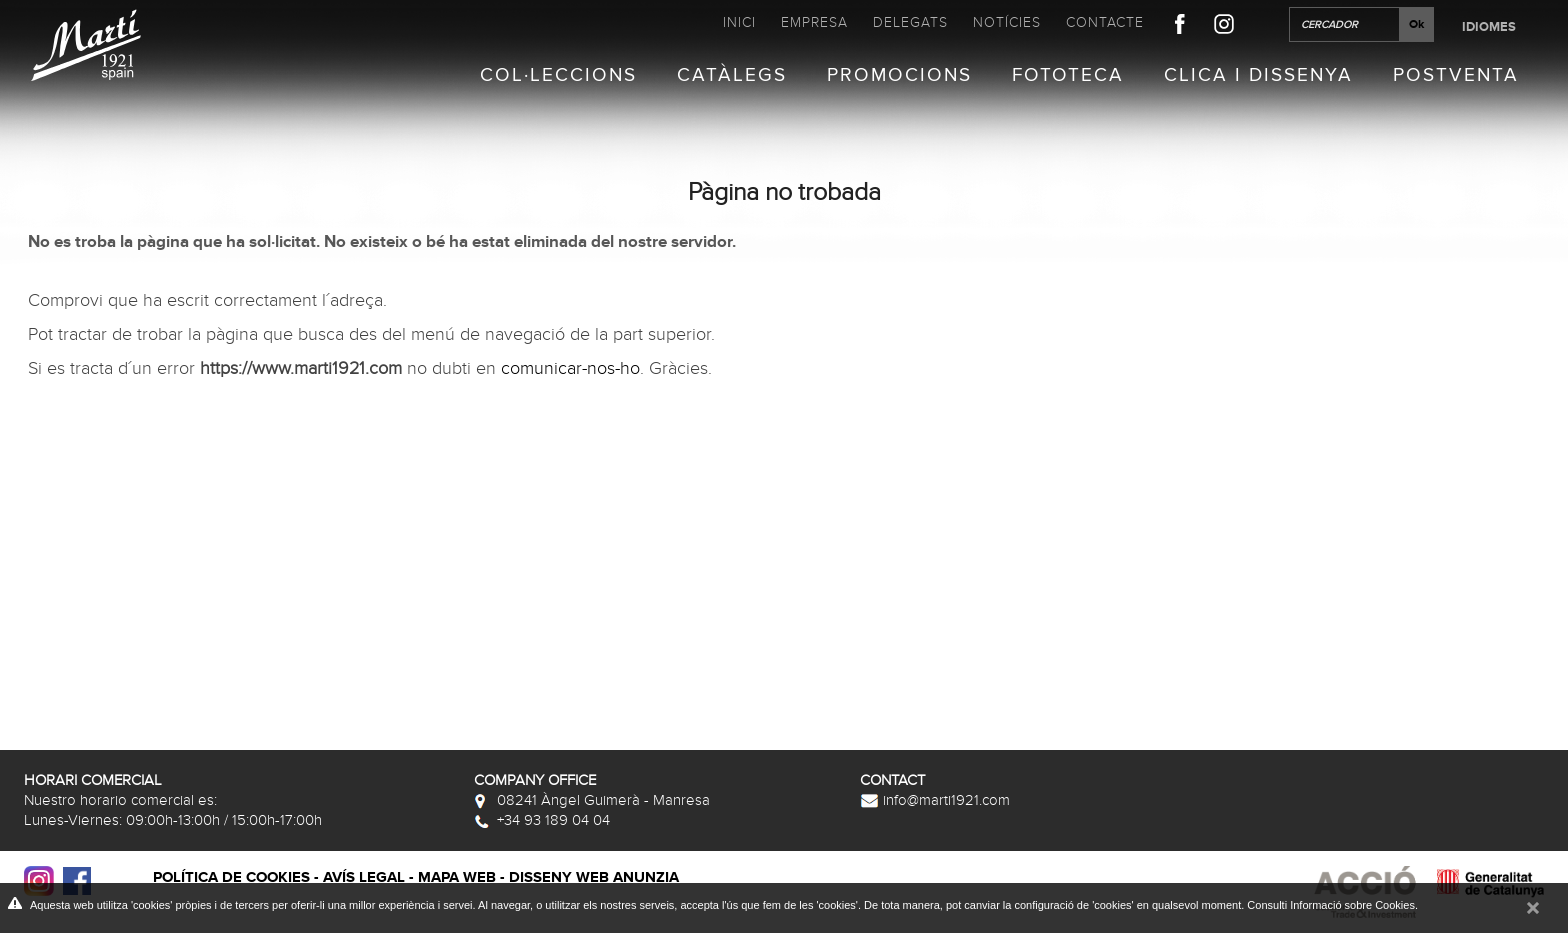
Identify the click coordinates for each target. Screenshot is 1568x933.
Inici (739, 22)
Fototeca (1068, 76)
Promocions (899, 76)
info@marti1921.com (935, 800)
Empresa (814, 22)
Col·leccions (558, 76)
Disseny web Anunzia (594, 877)
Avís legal (364, 877)
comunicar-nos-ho (570, 369)
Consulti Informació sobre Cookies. (1332, 905)
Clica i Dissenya (1258, 76)
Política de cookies (231, 877)
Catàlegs (732, 76)
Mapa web (457, 877)
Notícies (1007, 22)
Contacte (1105, 22)
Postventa (1456, 76)
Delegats (910, 22)
